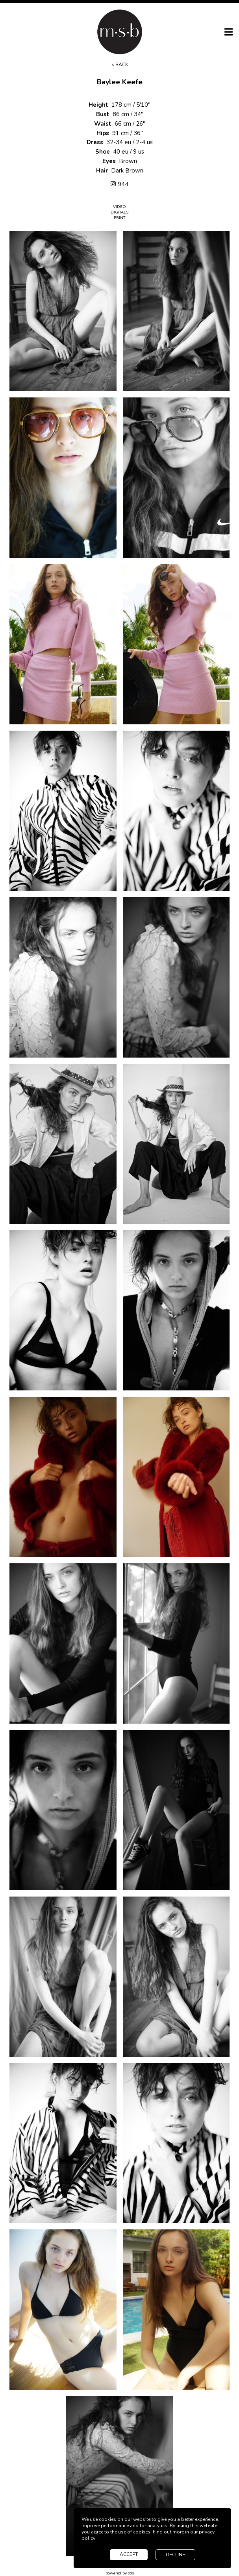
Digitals (119, 212)
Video (119, 207)
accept (129, 2554)
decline (175, 2555)
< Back (119, 64)
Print (119, 218)
